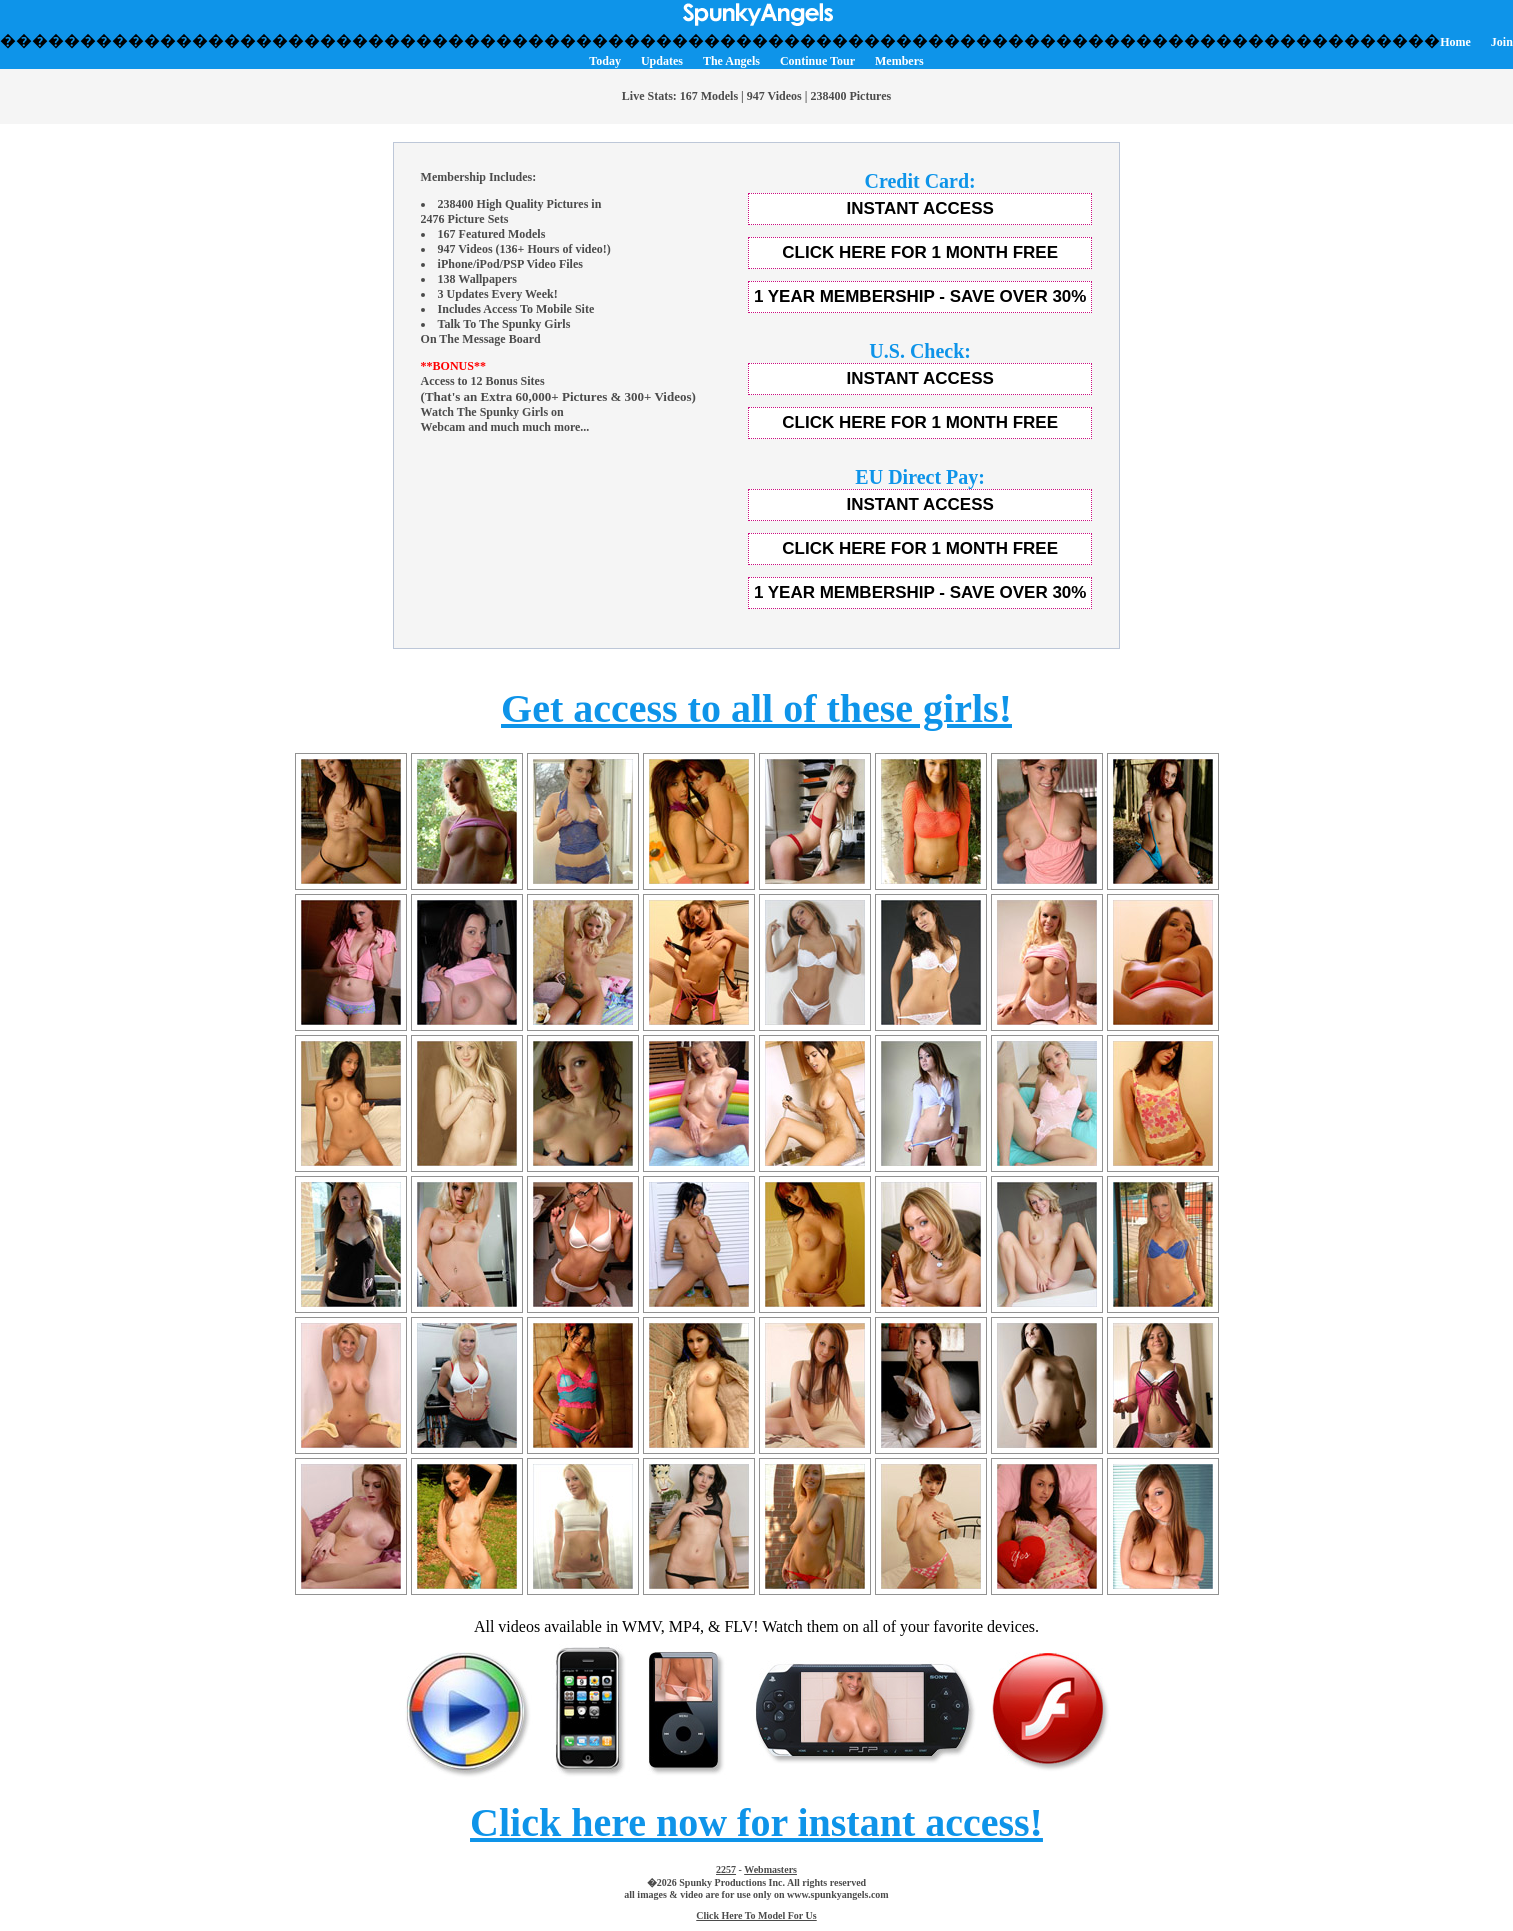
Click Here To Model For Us (756, 1915)
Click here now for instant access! (756, 1822)
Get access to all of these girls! (756, 708)
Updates (662, 61)
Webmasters (770, 1869)
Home (1455, 42)
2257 (726, 1869)
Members (899, 61)
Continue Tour (817, 61)
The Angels (731, 61)
